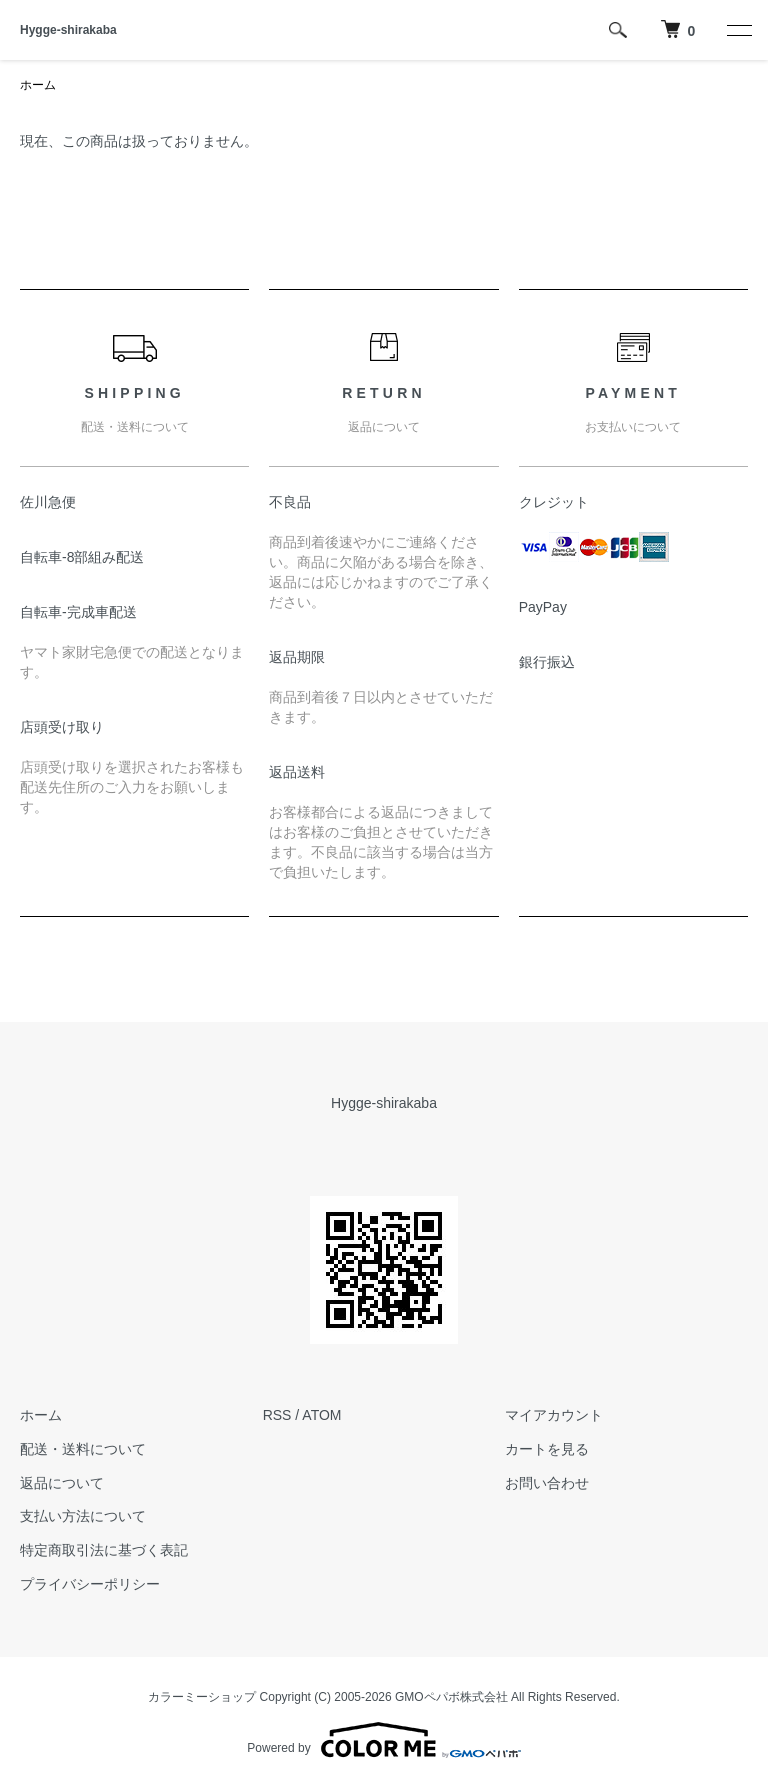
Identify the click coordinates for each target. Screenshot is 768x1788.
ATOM (321, 1415)
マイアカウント (554, 1415)
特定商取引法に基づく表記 (104, 1550)
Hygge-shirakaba (68, 30)
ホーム (38, 85)
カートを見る (547, 1449)
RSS (277, 1415)
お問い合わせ (547, 1483)
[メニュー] (738, 30)
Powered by (383, 1740)
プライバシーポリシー (90, 1584)
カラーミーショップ (202, 1697)
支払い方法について (83, 1516)
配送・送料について (83, 1449)
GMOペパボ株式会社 (451, 1697)
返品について (62, 1483)
